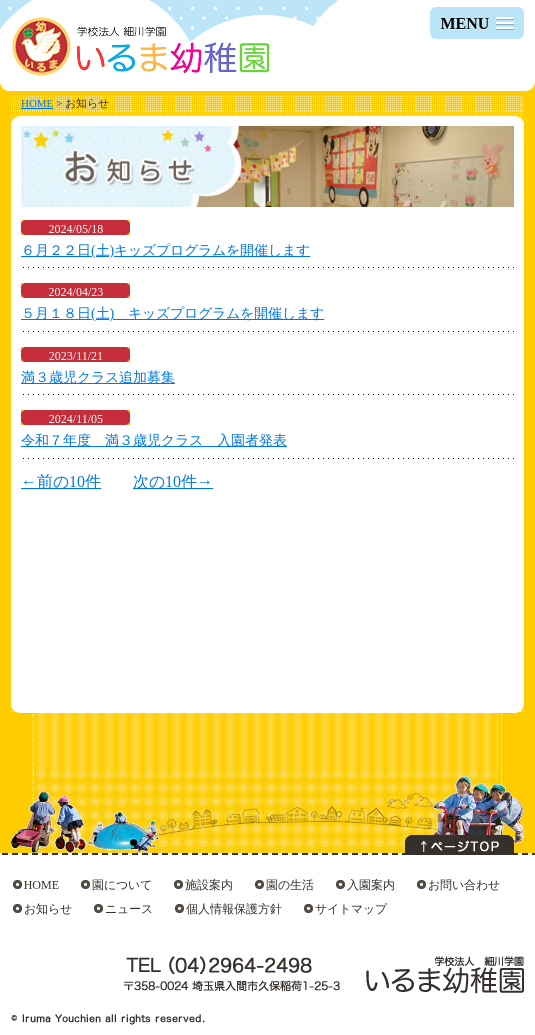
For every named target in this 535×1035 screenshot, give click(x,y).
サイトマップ (351, 909)
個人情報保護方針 (234, 909)
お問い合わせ (464, 885)
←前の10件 (61, 481)
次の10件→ (173, 481)
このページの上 (459, 845)
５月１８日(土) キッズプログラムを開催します (172, 313)
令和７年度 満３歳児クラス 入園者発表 (154, 440)
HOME (37, 103)
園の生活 (290, 885)
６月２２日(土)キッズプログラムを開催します (165, 250)
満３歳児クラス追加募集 (98, 377)
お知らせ (48, 909)
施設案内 (209, 885)
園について (122, 885)
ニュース (129, 909)
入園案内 (371, 885)
